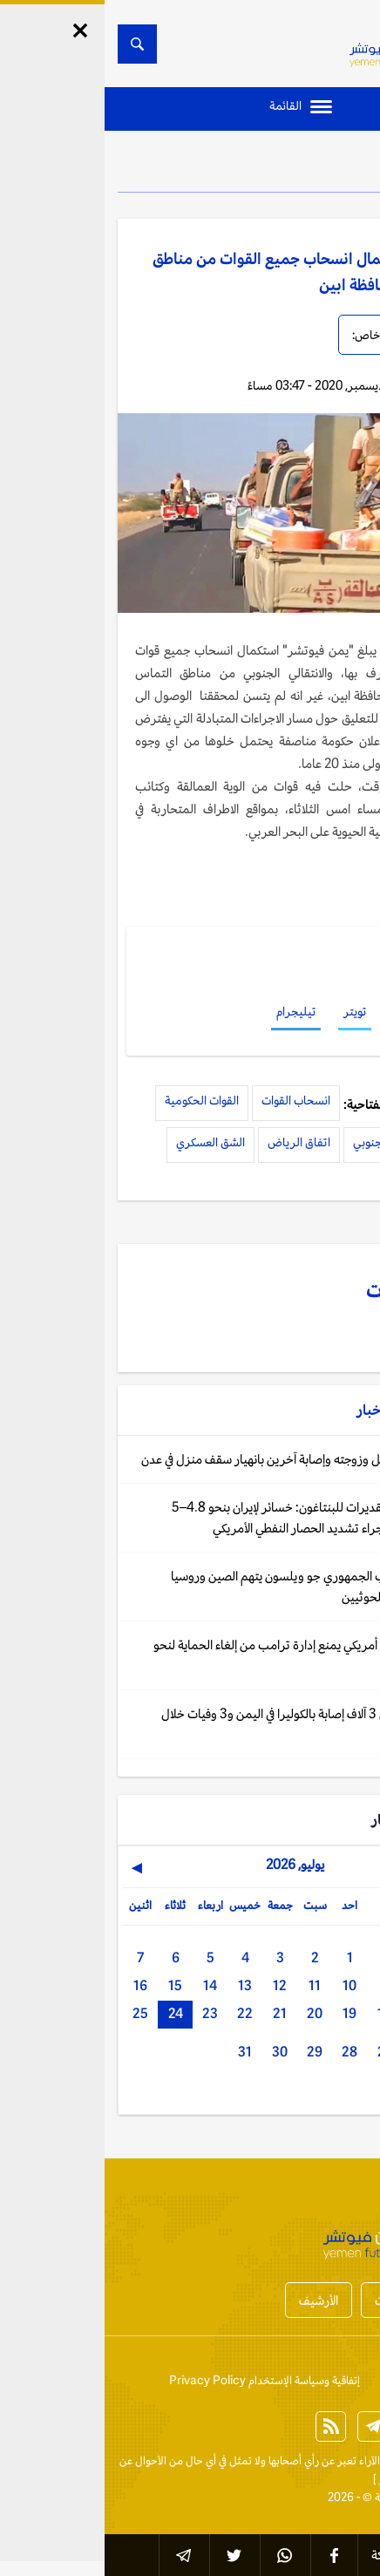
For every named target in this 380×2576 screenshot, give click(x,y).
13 (140, 1985)
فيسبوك (308, 1011)
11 (210, 1985)
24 (71, 2013)
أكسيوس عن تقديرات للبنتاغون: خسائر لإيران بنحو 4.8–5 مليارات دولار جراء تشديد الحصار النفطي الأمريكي (206, 1517)
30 (175, 2051)
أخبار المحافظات (309, 2300)
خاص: (261, 335)
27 (280, 2051)
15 (71, 1985)
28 (245, 2051)
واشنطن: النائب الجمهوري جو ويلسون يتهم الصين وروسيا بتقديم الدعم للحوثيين (205, 1586)
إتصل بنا (348, 2380)
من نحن (292, 2380)
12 (175, 1985)
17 (315, 2013)
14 (105, 1985)
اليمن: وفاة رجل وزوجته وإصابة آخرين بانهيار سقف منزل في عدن (191, 1459)
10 (245, 1985)
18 (280, 2013)
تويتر (250, 1011)
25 (36, 2013)
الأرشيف (214, 2300)
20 (210, 2013)
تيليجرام (191, 1011)
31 (140, 2051)
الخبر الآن (346, 2460)
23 (105, 2013)
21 (175, 2013)
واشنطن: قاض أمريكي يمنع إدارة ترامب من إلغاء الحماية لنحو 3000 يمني (197, 1655)
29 (210, 2051)
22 (140, 2013)
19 (245, 2013)
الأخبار (319, 165)
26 (314, 2051)
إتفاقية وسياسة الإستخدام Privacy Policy (159, 2380)
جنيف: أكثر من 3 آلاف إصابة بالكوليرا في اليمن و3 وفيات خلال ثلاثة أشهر (201, 1724)
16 (36, 1985)
